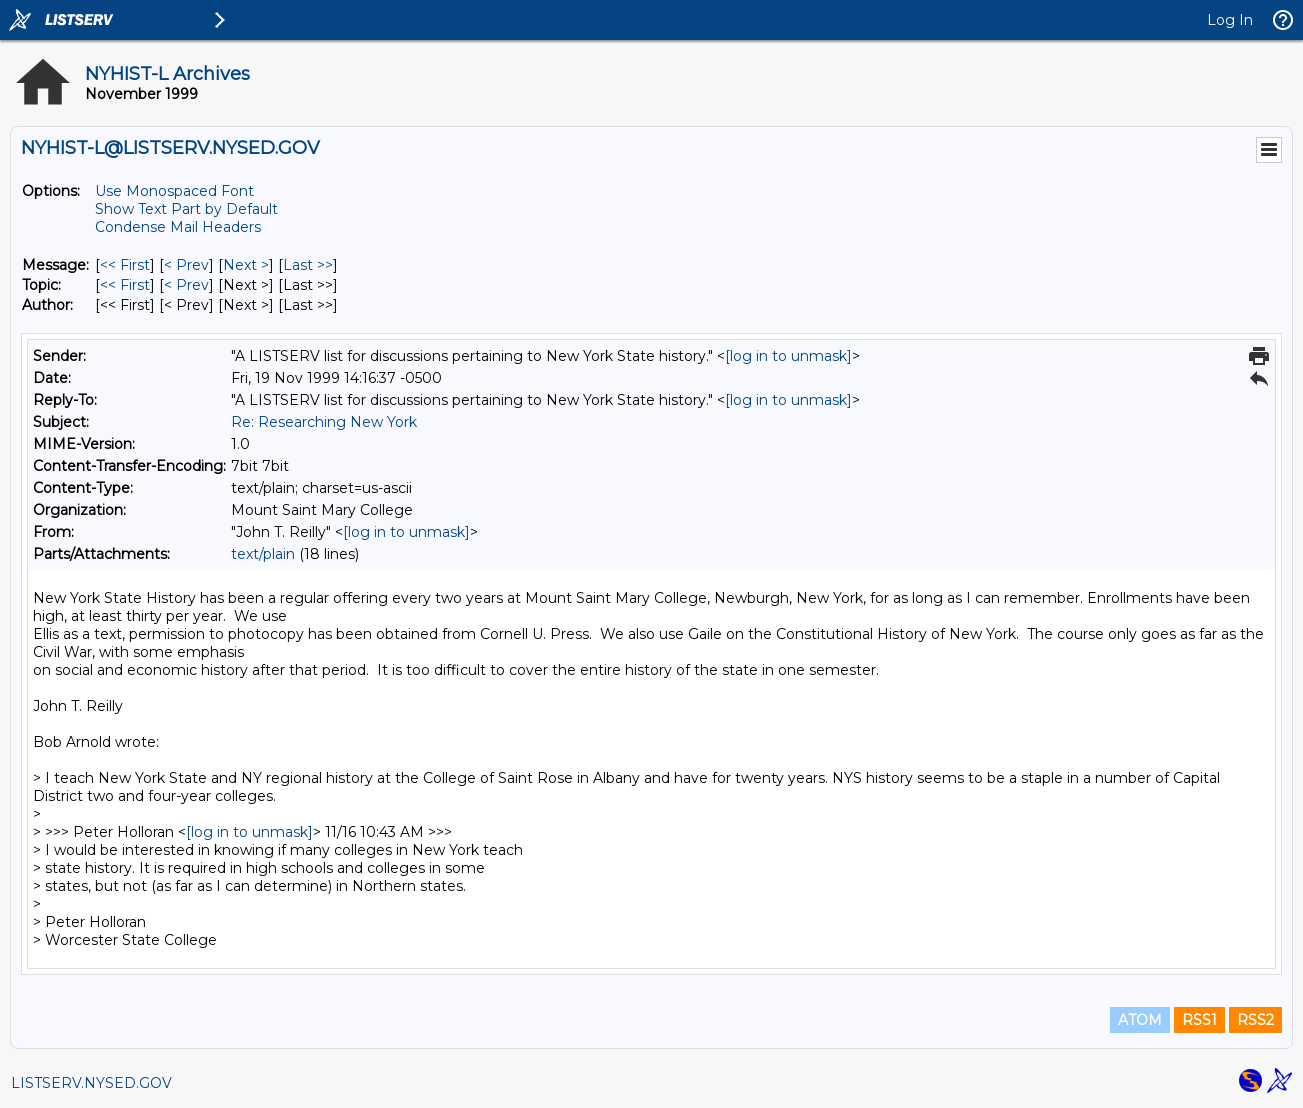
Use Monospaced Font (174, 191)
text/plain (263, 554)
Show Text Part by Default (186, 209)
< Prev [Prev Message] (186, 265)
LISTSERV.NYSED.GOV (91, 1083)
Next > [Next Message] (246, 265)
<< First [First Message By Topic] (125, 285)
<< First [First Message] (125, 265)
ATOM (1140, 1020)
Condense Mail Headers (178, 227)
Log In (1230, 20)
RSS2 (1255, 1020)
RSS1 (1199, 1020)
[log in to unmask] (788, 356)
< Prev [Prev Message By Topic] (186, 285)
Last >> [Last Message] (308, 265)
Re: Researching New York (324, 422)
